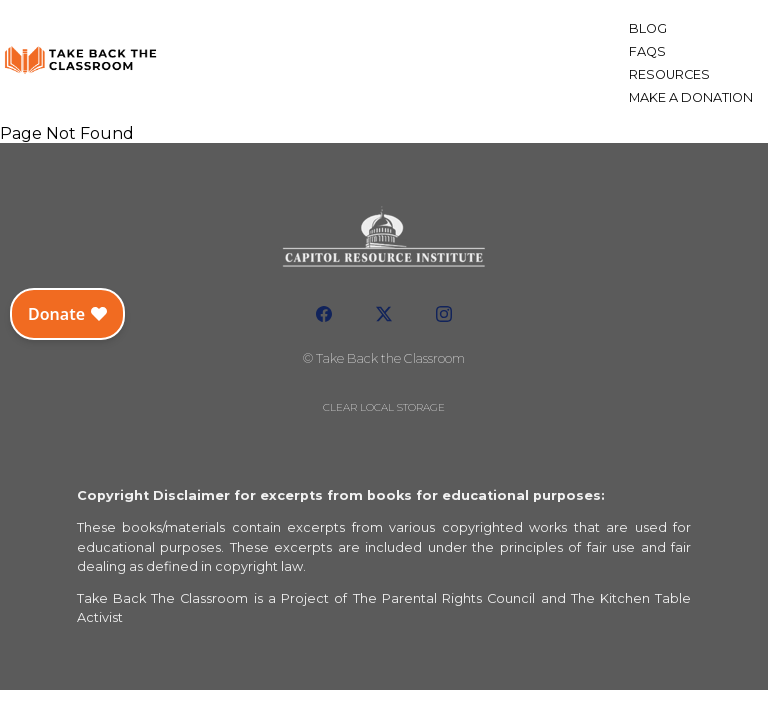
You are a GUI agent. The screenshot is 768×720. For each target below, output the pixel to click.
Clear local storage (384, 407)
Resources (669, 74)
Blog (648, 28)
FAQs (647, 51)
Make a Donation (691, 97)
